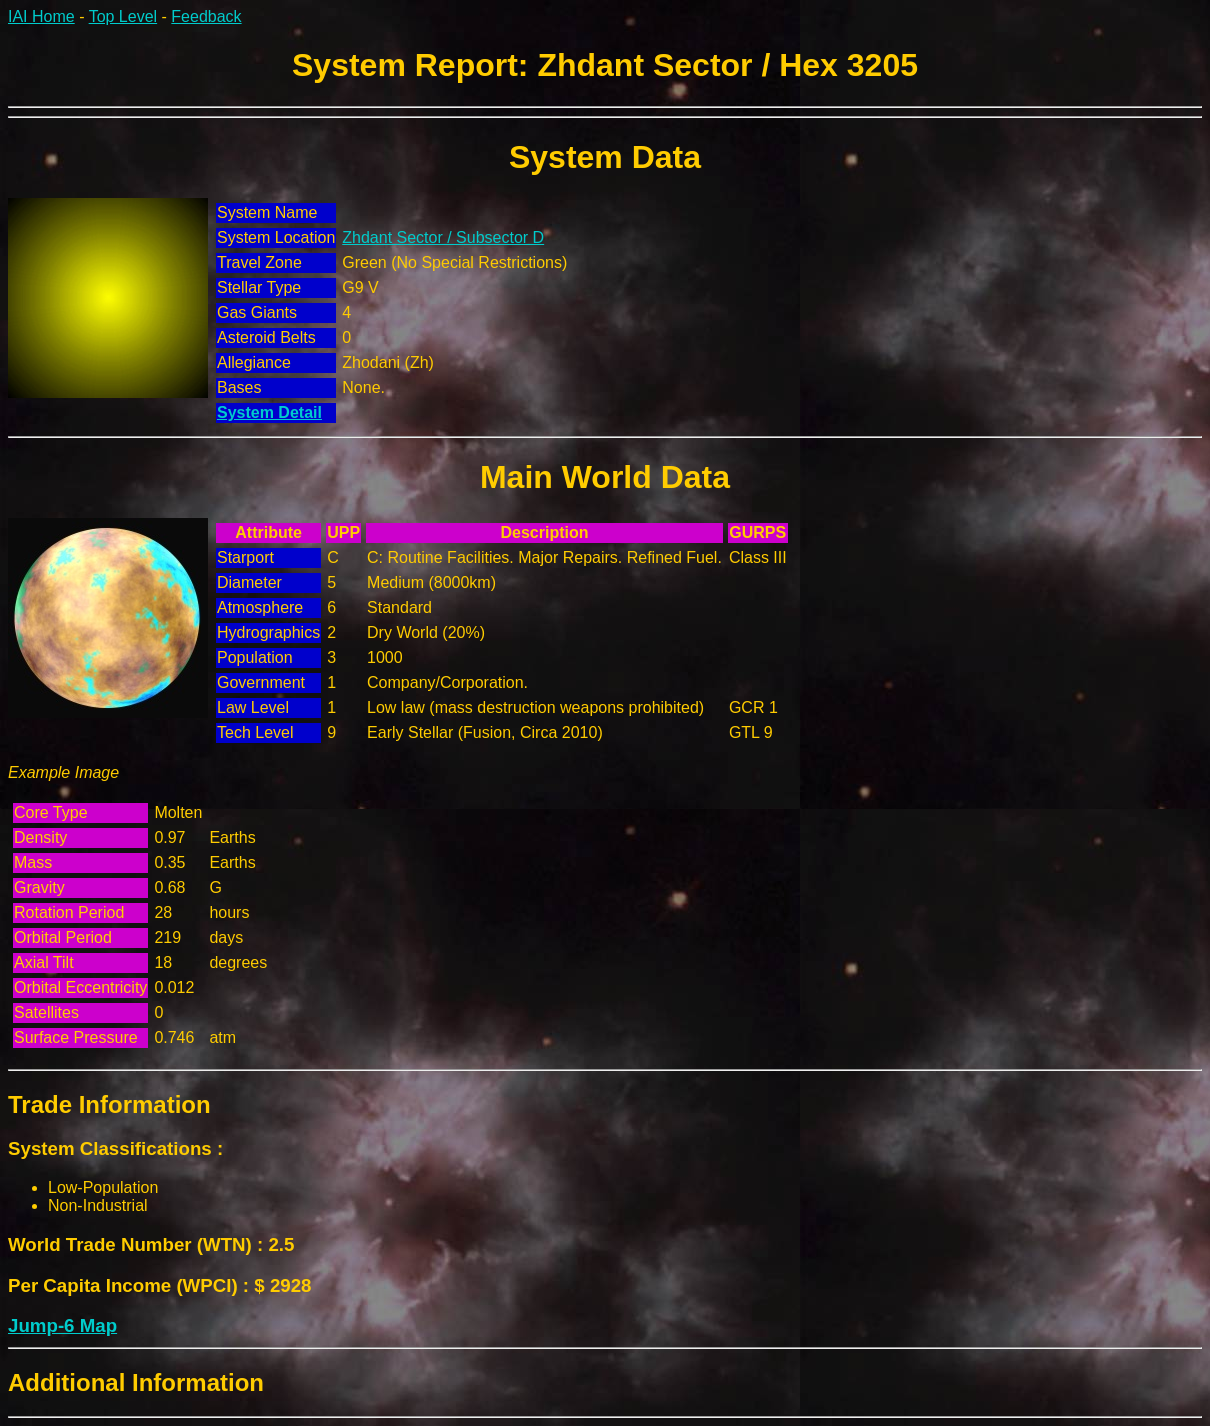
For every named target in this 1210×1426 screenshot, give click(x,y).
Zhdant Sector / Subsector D (443, 237)
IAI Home (41, 16)
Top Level (123, 16)
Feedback (206, 16)
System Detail (269, 412)
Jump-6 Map (62, 1325)
